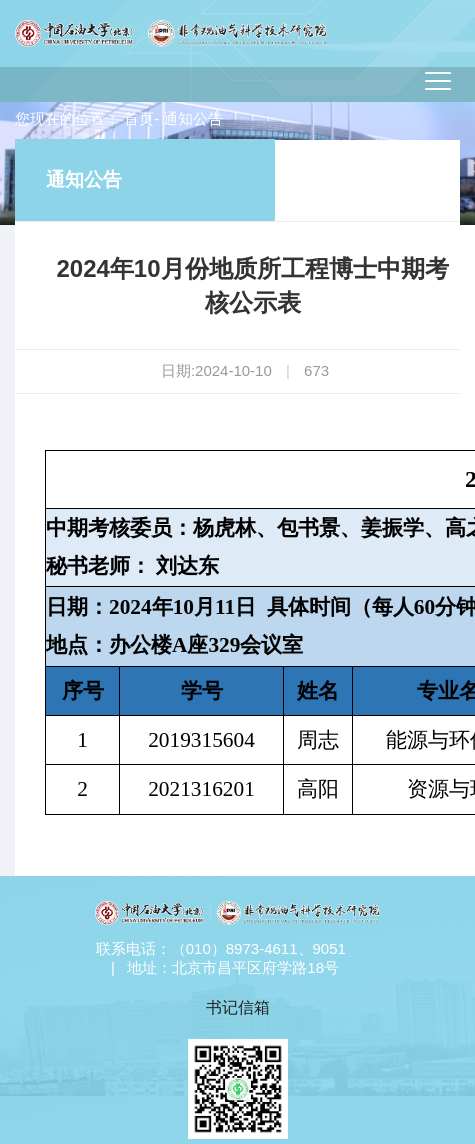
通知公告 (84, 179)
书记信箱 (238, 1007)
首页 (139, 118)
